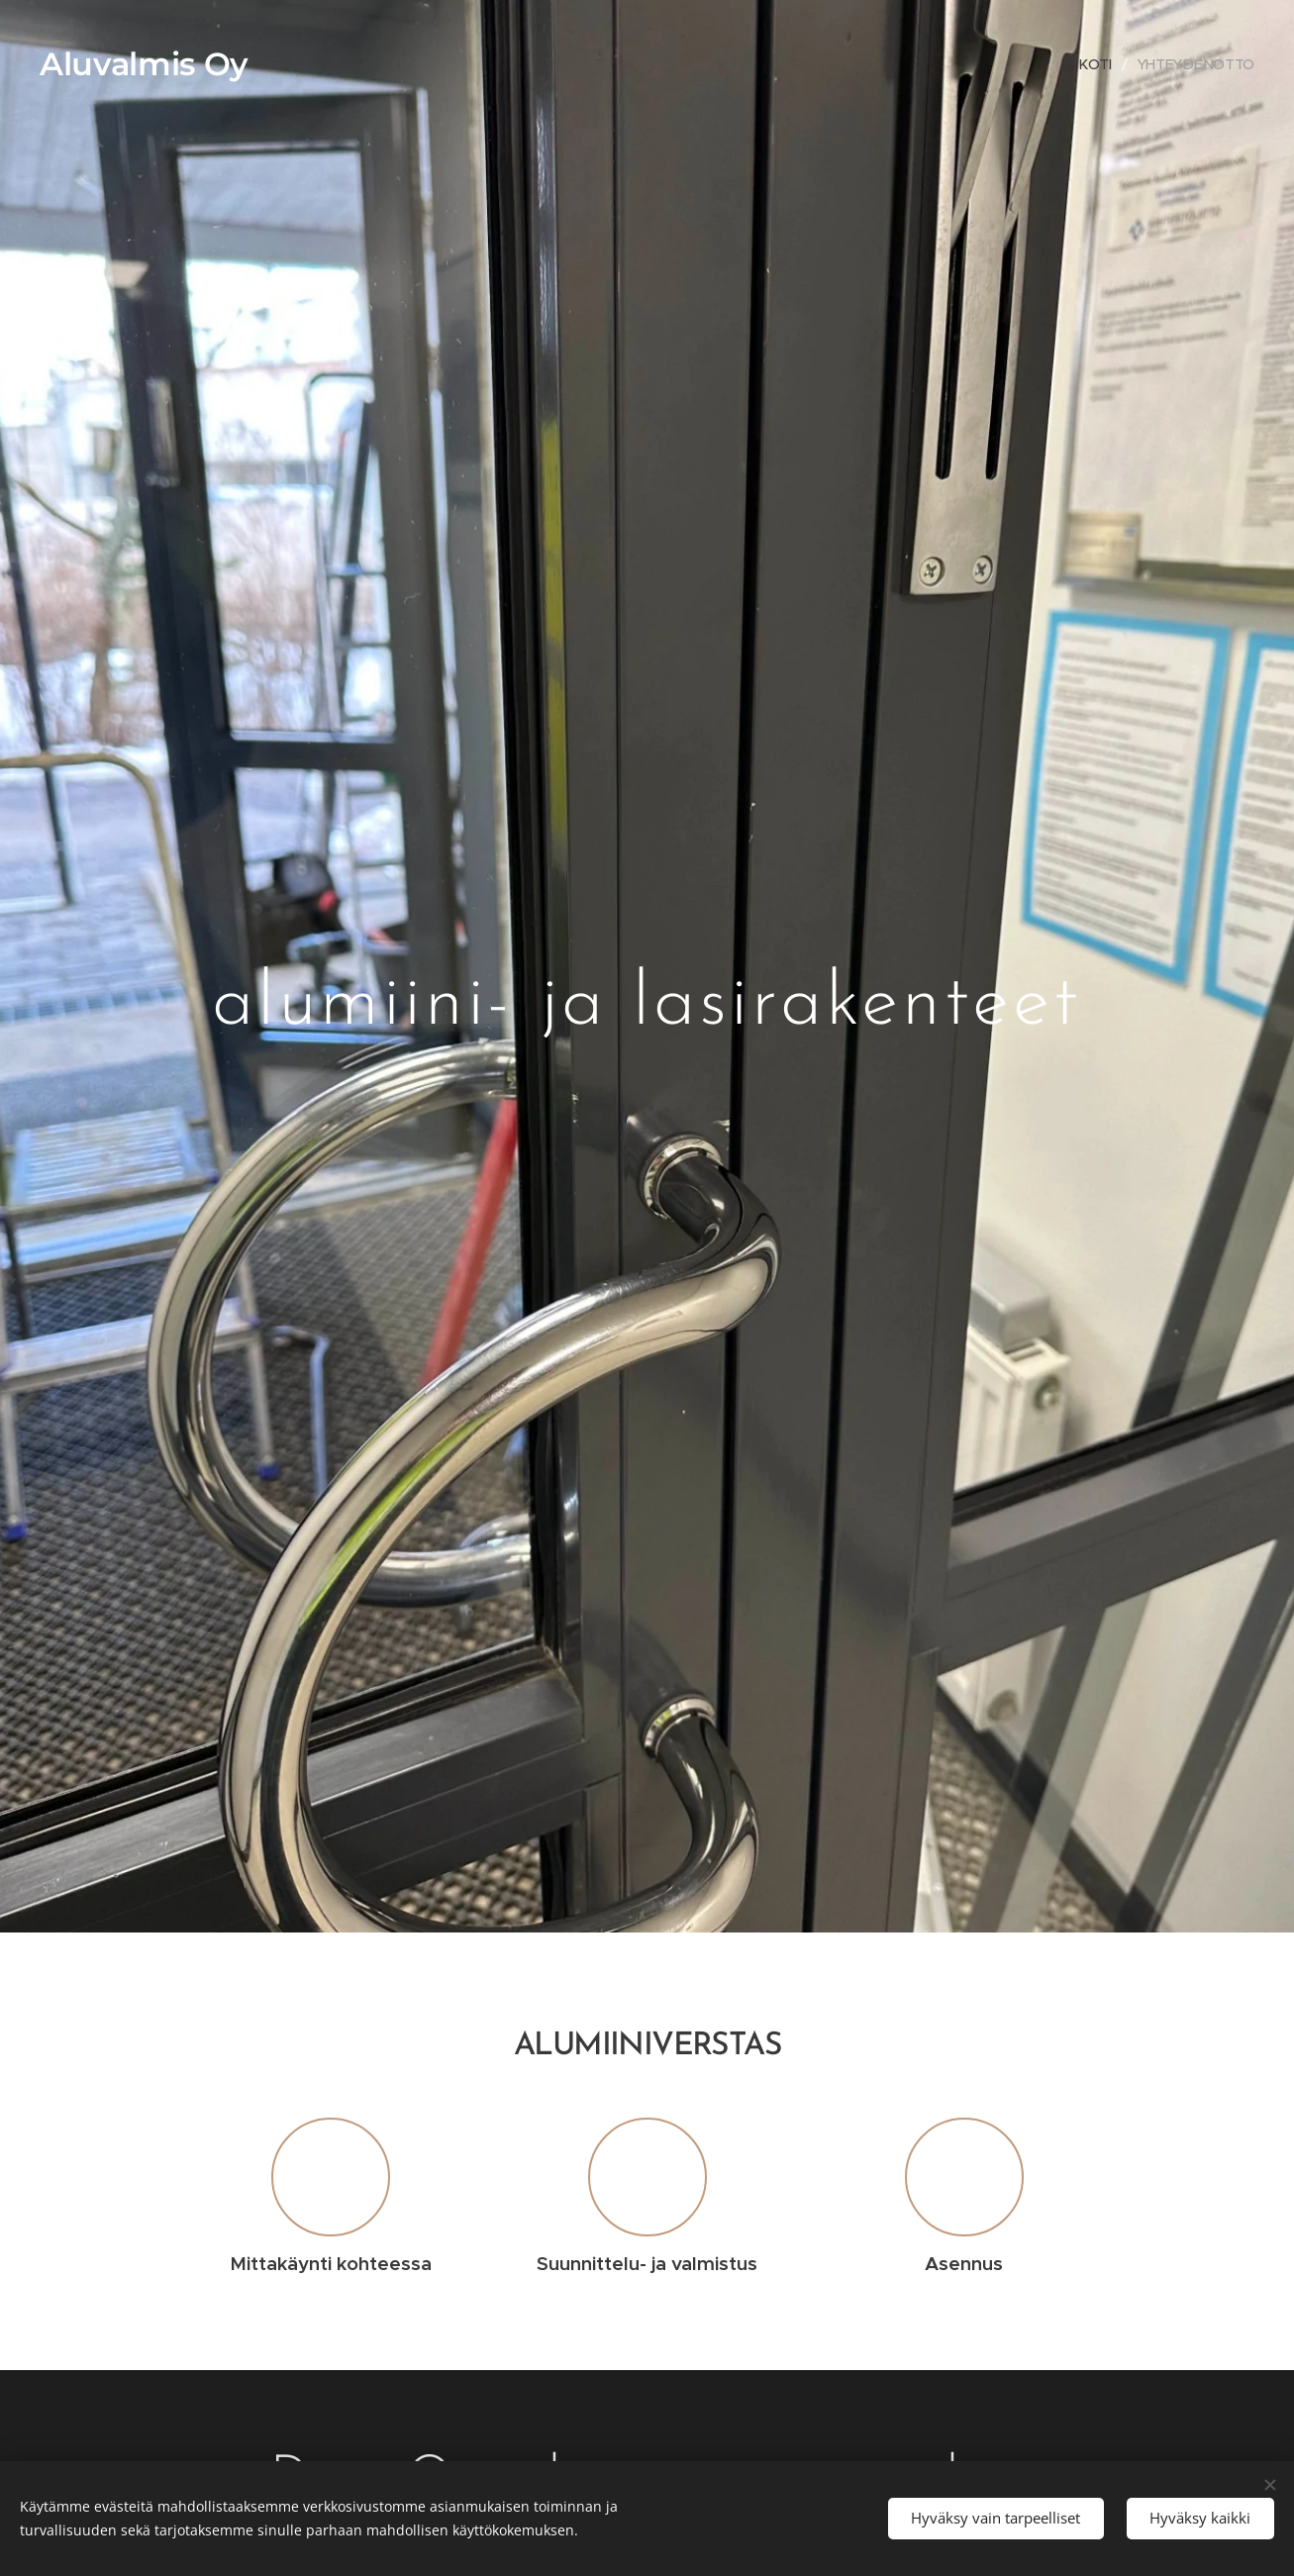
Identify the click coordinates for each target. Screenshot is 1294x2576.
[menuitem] (1101, 64)
